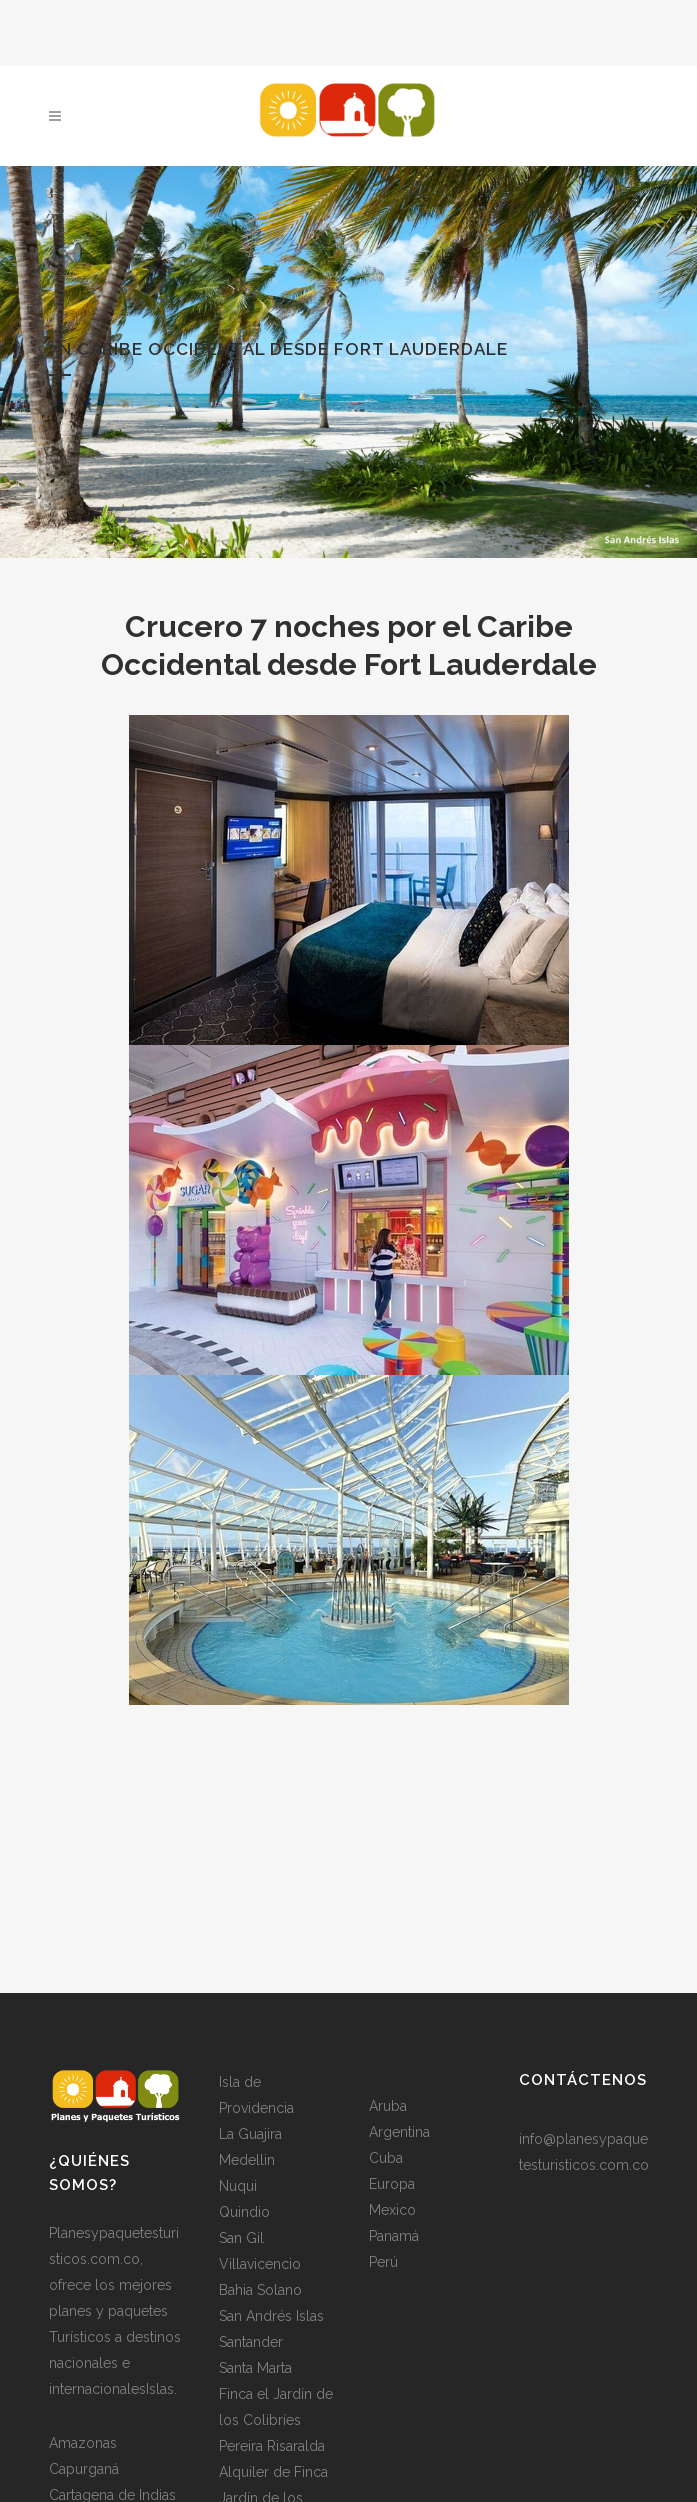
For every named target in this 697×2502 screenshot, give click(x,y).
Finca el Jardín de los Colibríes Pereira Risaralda (276, 2420)
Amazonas (83, 2443)
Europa (392, 2184)
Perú (383, 2262)
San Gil (241, 2238)
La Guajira (250, 2134)
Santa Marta (255, 2368)
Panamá (394, 2236)
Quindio (244, 2212)
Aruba (388, 2106)
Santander (251, 2342)
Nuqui (238, 2186)
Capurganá (84, 2469)
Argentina (399, 2132)
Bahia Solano (260, 2290)
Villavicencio (260, 2264)
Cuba (386, 2158)
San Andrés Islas (271, 2316)
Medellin (247, 2160)
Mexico (392, 2210)
